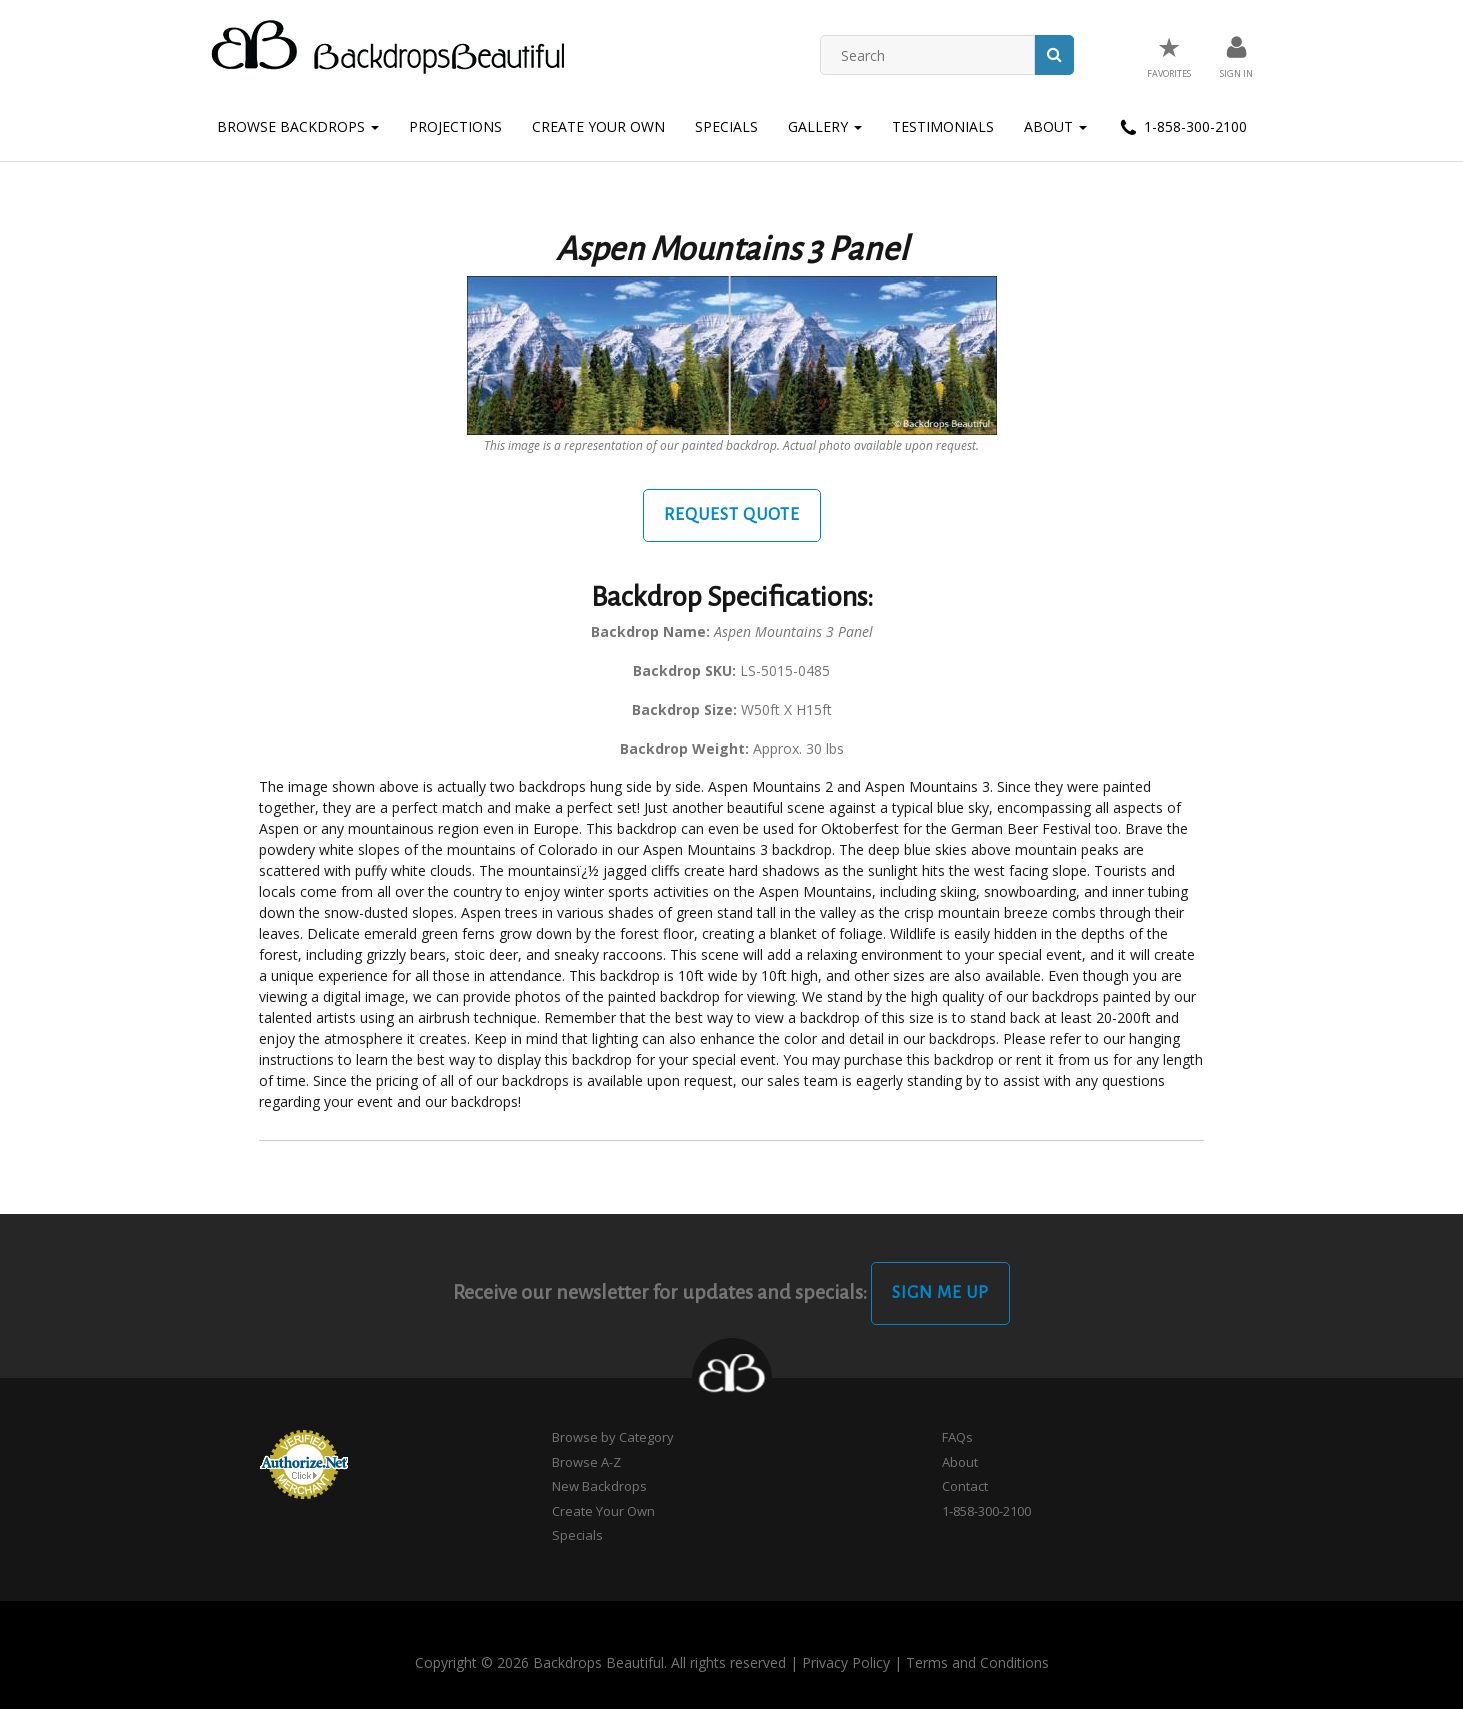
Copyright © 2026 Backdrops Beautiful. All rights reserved (600, 1662)
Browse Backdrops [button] (298, 126)
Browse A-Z (586, 1462)
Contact (965, 1486)
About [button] (1055, 126)
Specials (726, 126)
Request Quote (732, 515)
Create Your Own (598, 126)
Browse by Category (613, 1437)
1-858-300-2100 (1182, 128)
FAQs (957, 1437)
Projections (455, 126)
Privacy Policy (846, 1662)
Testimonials (943, 126)
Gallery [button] (825, 126)
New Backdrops (599, 1486)
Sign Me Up (940, 1293)
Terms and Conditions (977, 1662)
